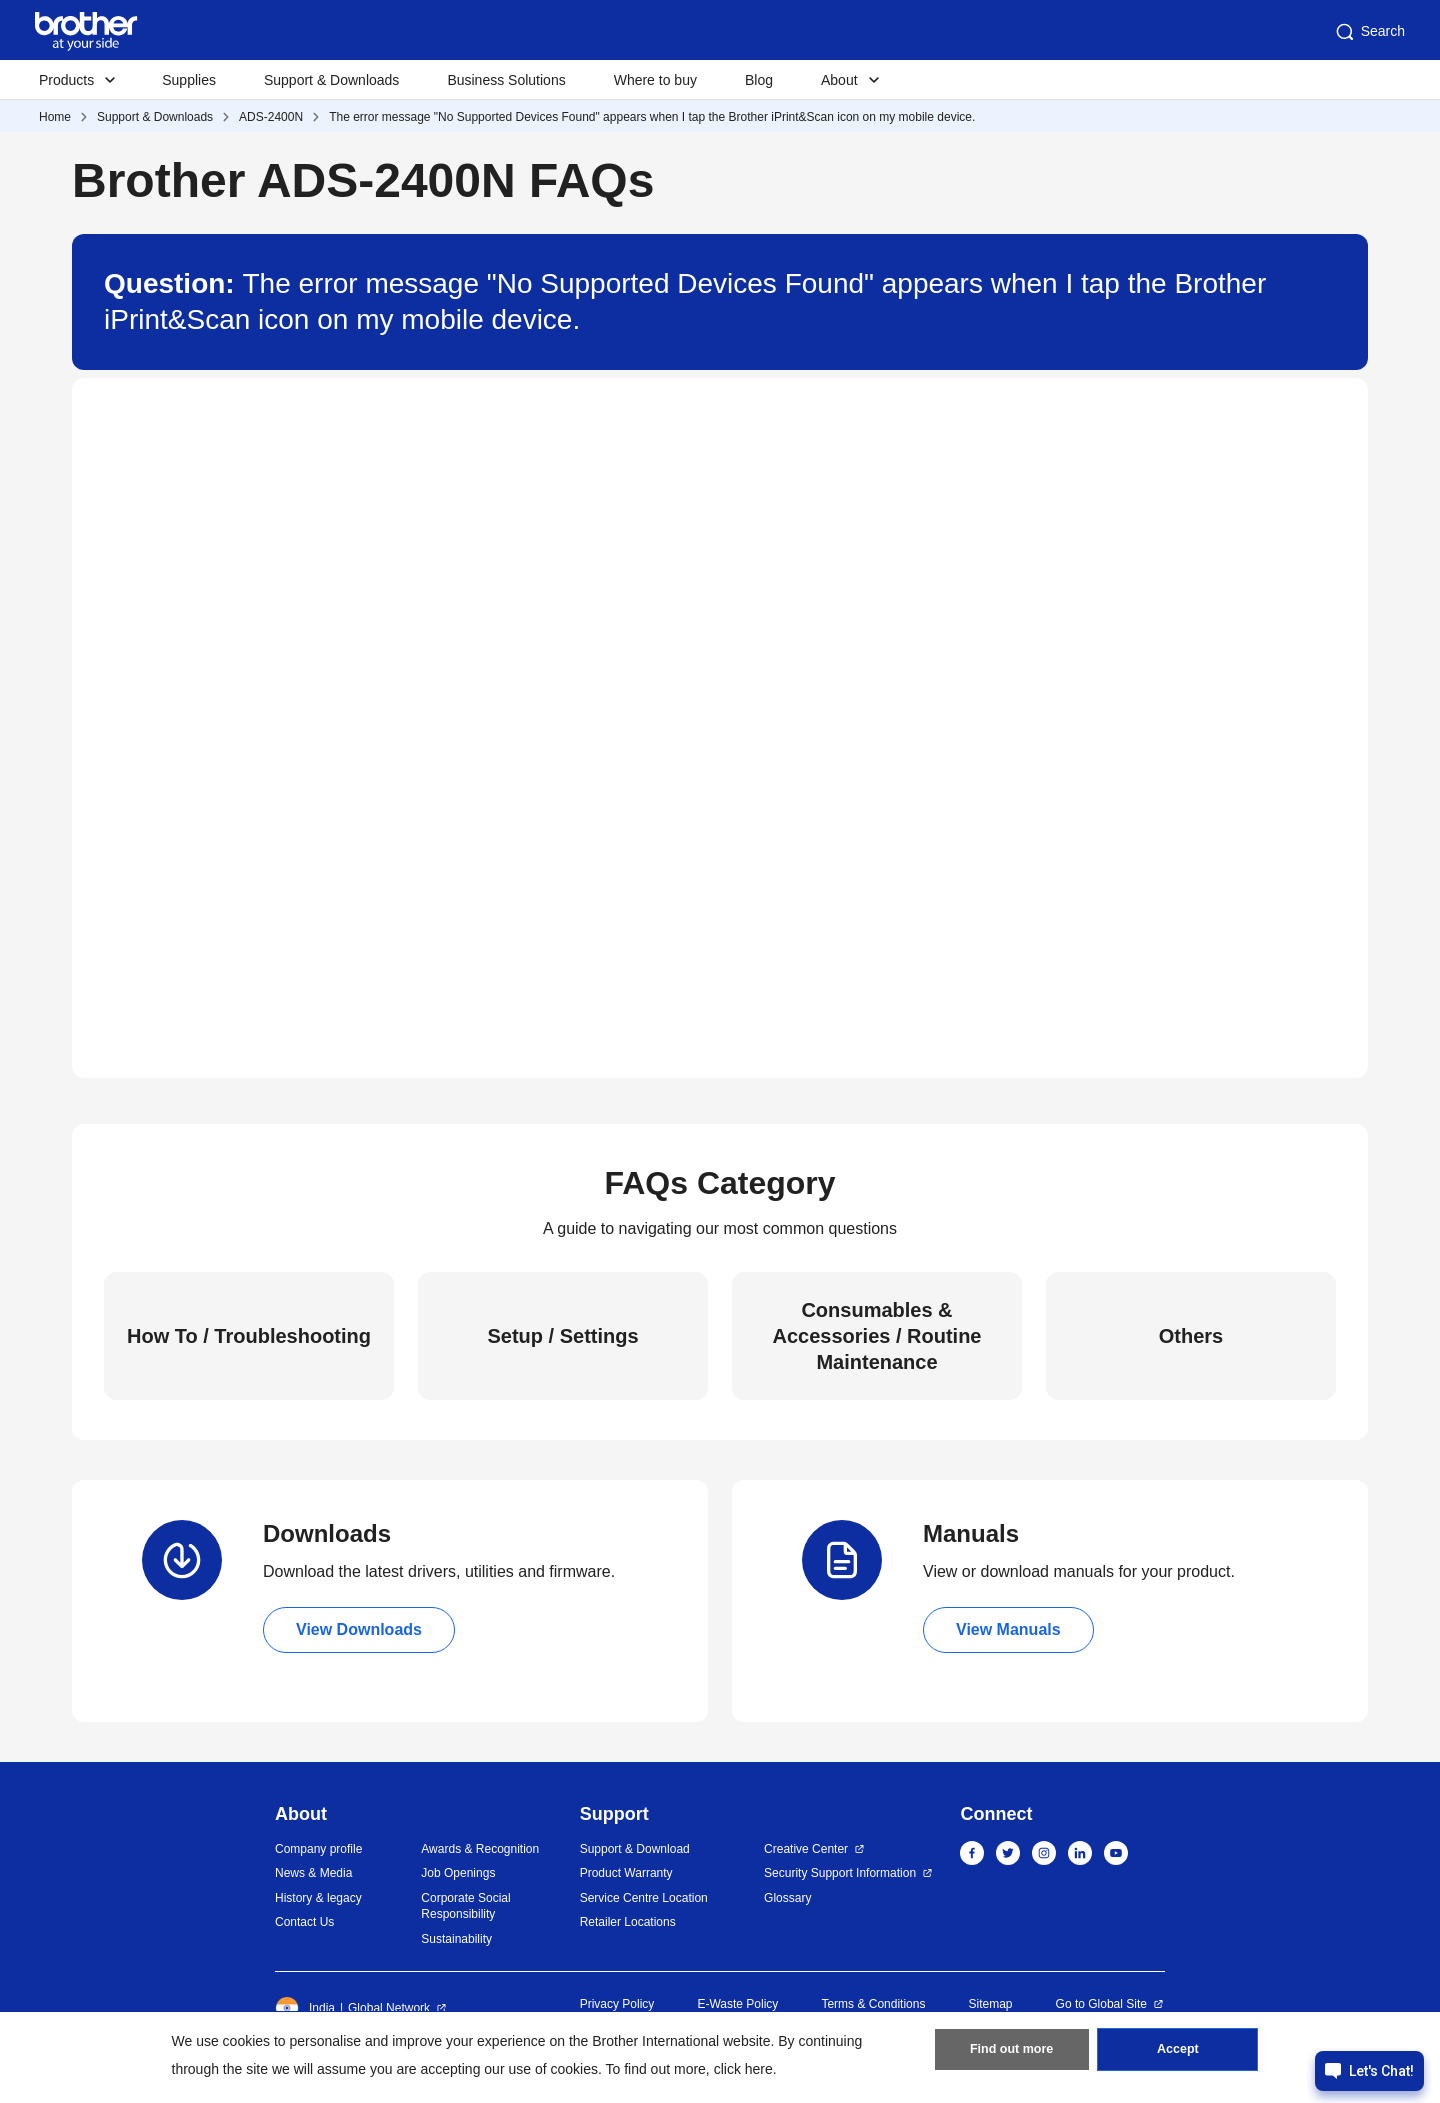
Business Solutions (506, 80)
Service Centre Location (644, 1898)
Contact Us (304, 1922)
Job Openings (458, 1873)
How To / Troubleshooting (249, 1336)
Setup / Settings (562, 1336)
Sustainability (456, 1939)
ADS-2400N (271, 117)
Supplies (189, 80)
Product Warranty (626, 1873)
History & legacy (318, 1898)
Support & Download (635, 1849)
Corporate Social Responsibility (465, 1906)
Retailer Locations (628, 1922)
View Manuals (1008, 1629)
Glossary (787, 1898)
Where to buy (655, 80)
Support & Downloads (331, 80)
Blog (759, 80)
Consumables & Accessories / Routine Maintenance (877, 1336)
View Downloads (359, 1629)
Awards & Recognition (480, 1849)
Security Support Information (840, 1873)
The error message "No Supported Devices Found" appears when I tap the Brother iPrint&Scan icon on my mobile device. (652, 117)
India (305, 2008)
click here (743, 2069)
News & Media (313, 1873)
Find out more (1012, 2054)
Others (1191, 1336)
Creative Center (806, 1849)
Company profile (318, 1849)
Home (55, 117)
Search (1369, 32)
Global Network (389, 2008)
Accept (1178, 2054)
